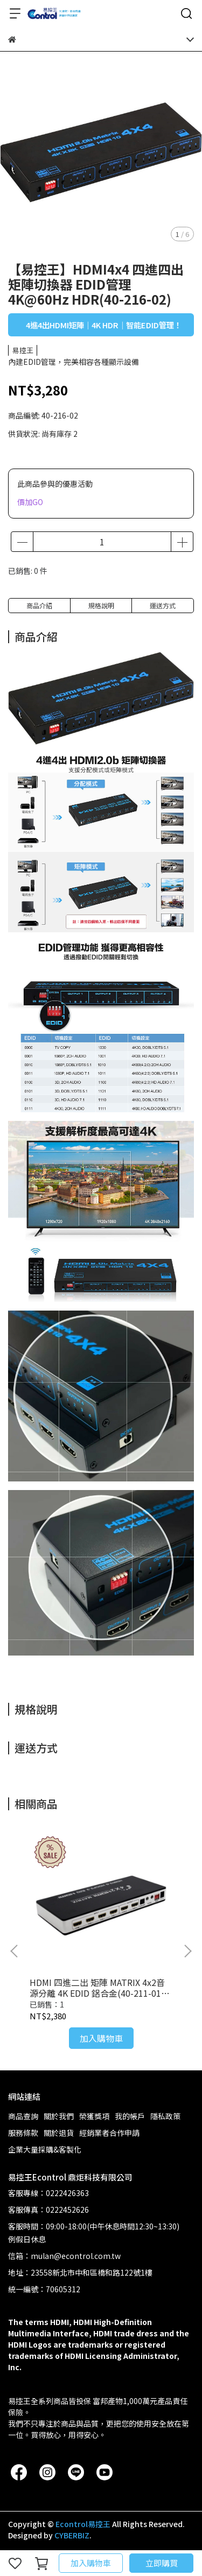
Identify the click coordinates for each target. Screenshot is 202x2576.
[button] (187, 1951)
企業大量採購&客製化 (44, 2149)
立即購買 (161, 2562)
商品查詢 (23, 2116)
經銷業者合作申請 (109, 2132)
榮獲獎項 (94, 2116)
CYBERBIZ (71, 2535)
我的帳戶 (130, 2116)
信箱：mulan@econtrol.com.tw (64, 2255)
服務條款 (23, 2132)
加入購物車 (91, 2562)
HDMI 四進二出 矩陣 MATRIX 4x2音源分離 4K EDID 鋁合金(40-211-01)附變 (97, 1987)
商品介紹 (39, 605)
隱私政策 (165, 2116)
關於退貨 (59, 2132)
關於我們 (59, 2116)
